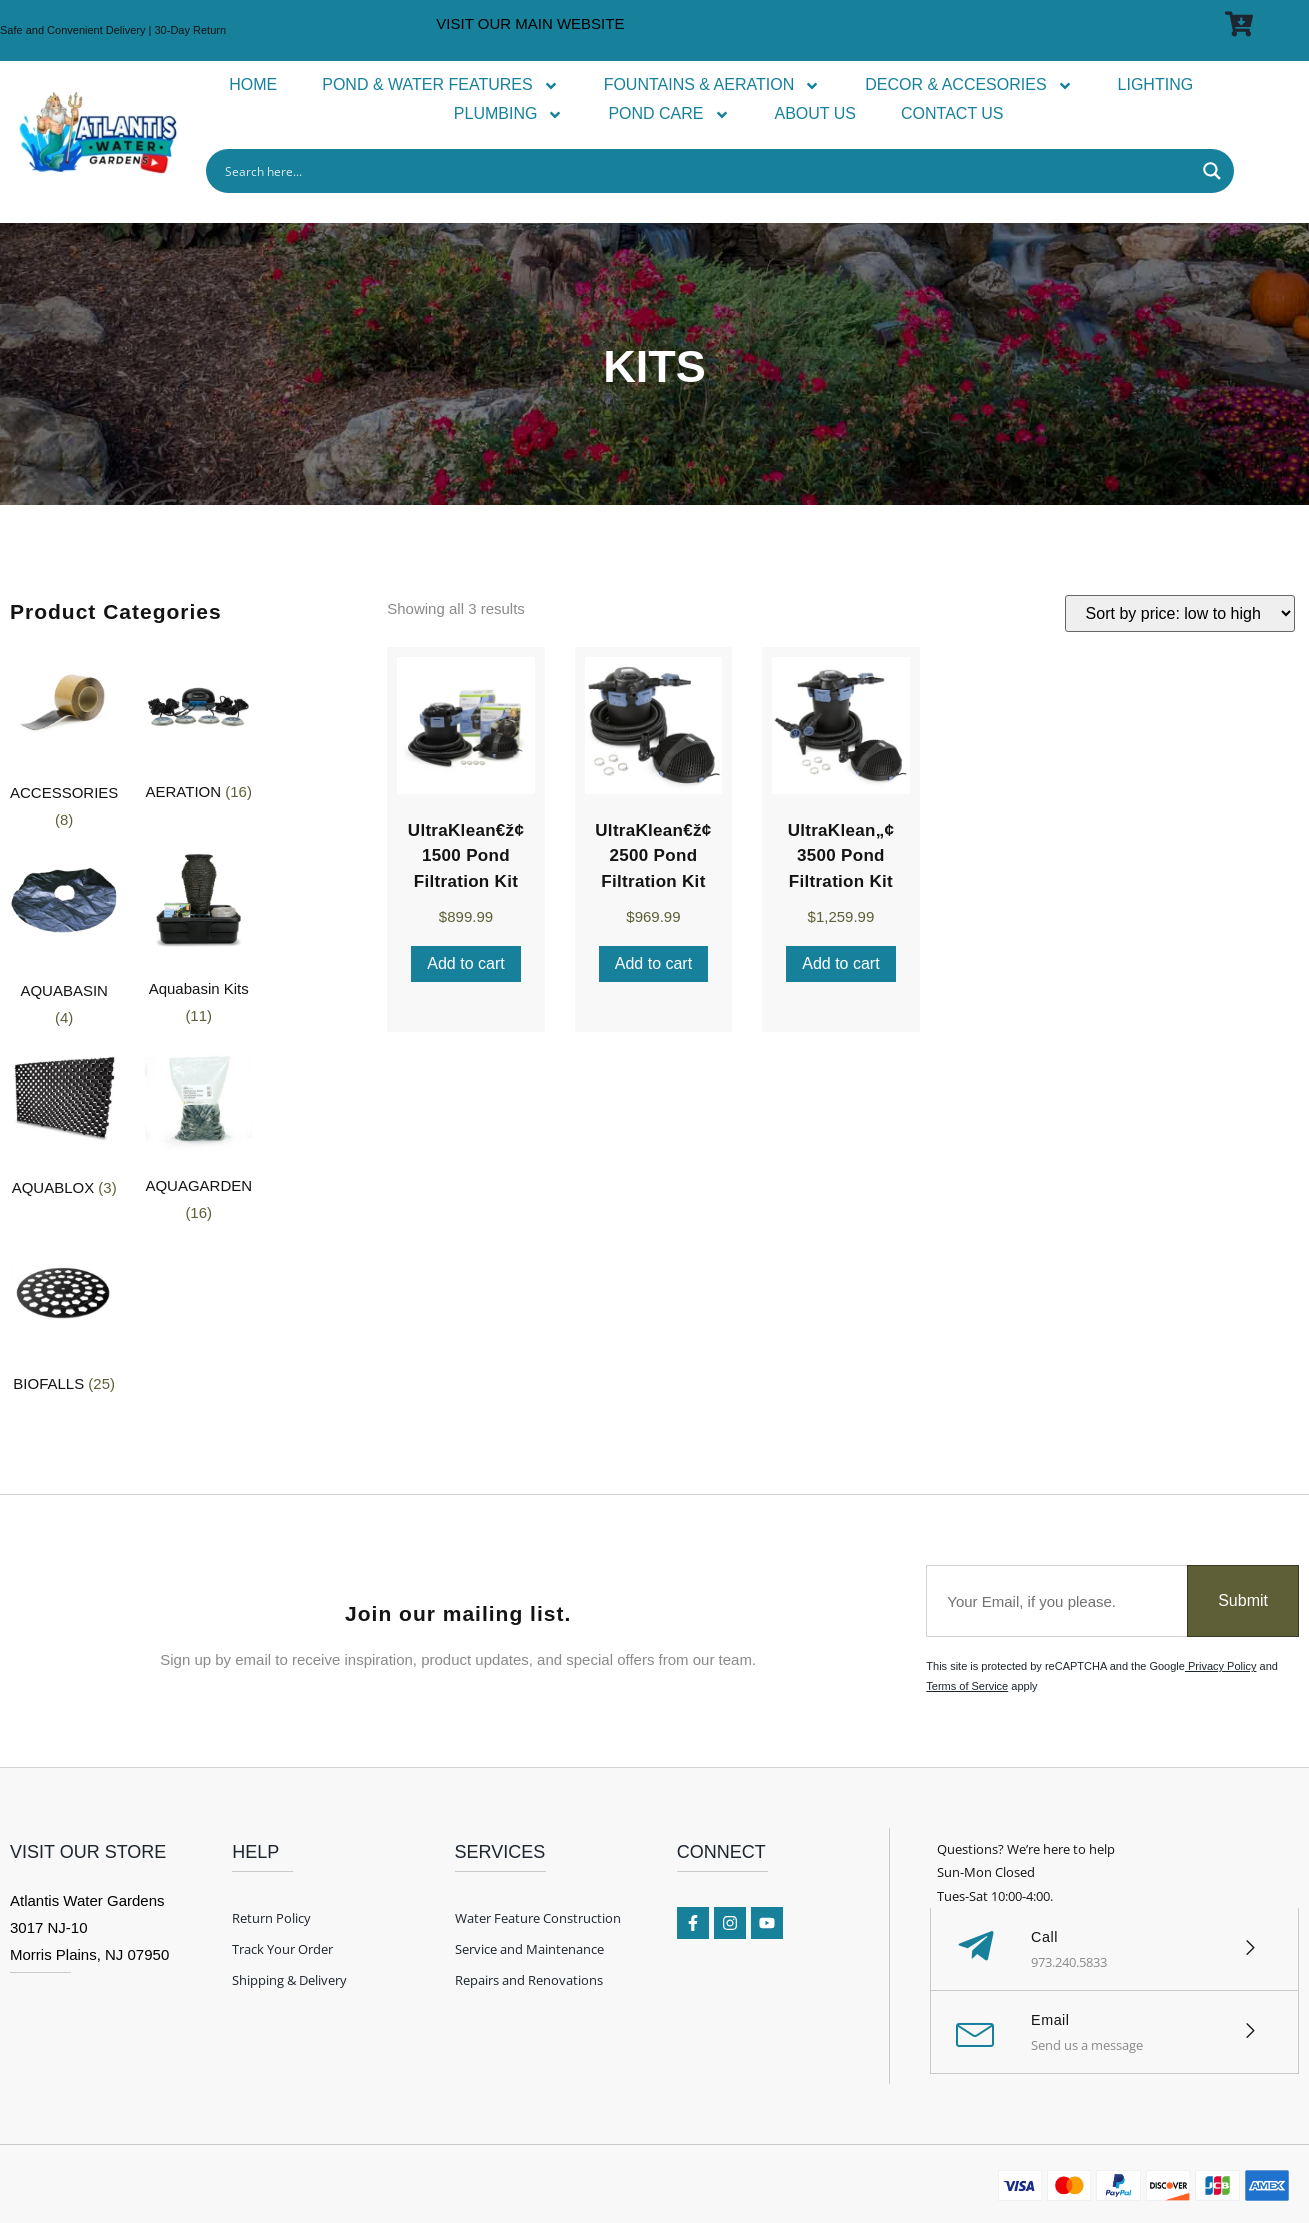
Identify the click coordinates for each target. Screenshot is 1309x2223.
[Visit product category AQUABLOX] (64, 1125)
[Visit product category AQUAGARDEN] (198, 1138)
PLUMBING (509, 114)
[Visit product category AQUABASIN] (64, 942)
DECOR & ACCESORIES (968, 85)
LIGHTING (1156, 84)
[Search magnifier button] (1212, 171)
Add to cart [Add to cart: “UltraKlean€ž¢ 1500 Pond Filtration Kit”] (465, 963)
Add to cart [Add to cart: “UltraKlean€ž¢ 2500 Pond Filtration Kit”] (653, 963)
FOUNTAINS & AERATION (712, 85)
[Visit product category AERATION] (198, 730)
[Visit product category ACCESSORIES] (64, 744)
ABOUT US (816, 113)
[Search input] (706, 171)
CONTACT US (952, 113)
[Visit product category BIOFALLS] (64, 1321)
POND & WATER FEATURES (440, 85)
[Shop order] (1180, 613)
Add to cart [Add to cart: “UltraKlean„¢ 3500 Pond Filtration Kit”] (840, 963)
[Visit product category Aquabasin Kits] (198, 941)
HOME (253, 84)
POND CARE (668, 114)
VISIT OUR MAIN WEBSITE (530, 23)
